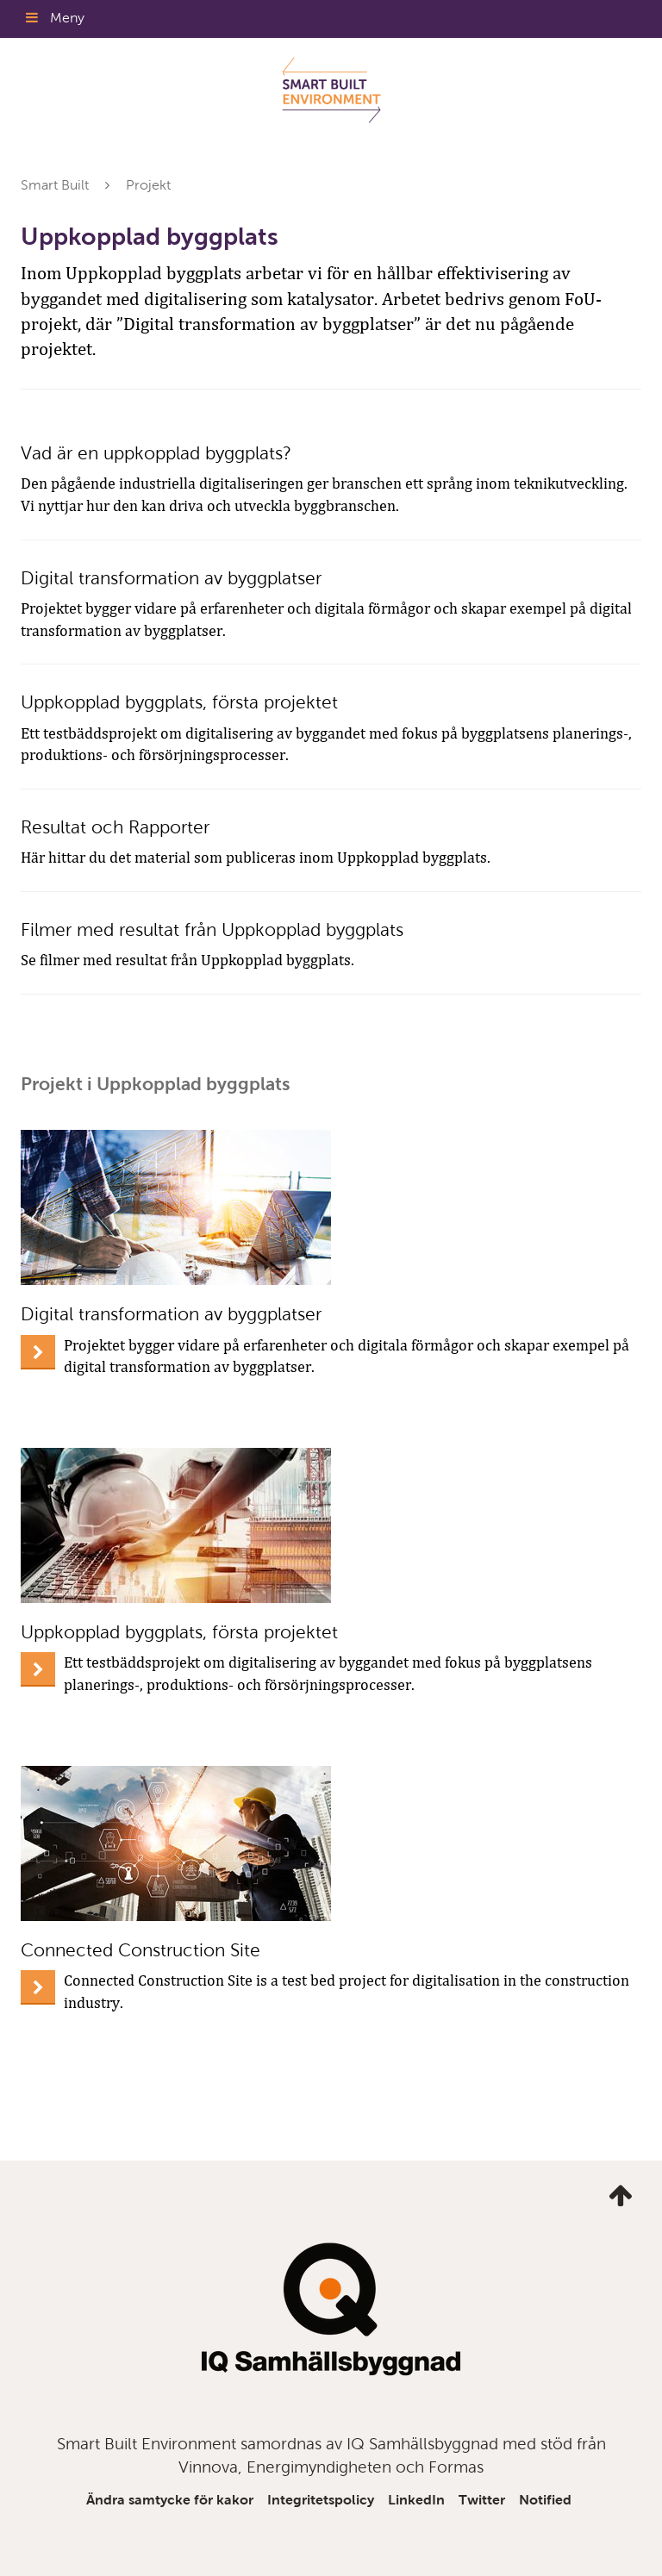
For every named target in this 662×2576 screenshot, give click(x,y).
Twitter (482, 2499)
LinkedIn (416, 2499)
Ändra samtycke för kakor (169, 2499)
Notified (545, 2499)
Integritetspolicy (320, 2499)
